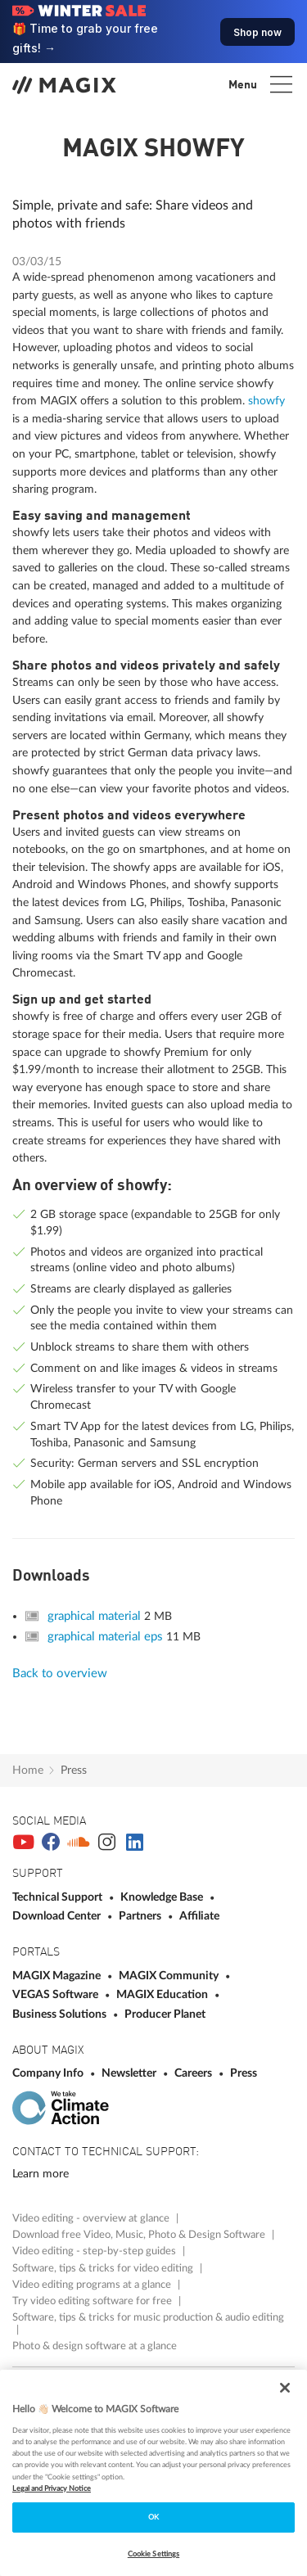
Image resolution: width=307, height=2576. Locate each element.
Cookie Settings (153, 2554)
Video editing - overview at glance (92, 2218)
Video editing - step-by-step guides (95, 2251)
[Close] (285, 2388)
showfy (266, 401)
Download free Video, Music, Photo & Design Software (140, 2235)
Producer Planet (164, 2014)
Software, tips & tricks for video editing (104, 2268)
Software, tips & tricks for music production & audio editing (148, 2317)
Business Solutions (60, 2014)
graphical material (95, 1616)
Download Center (57, 1916)
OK (153, 2517)
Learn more (40, 2174)
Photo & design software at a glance (94, 2346)
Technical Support (58, 1897)
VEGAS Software (56, 1994)
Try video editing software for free (93, 2301)
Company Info (49, 2073)
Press (74, 1770)
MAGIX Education (163, 1994)
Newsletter (130, 2073)
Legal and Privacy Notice (51, 2488)
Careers (194, 2073)
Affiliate (199, 1916)
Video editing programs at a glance (93, 2285)
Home (27, 1770)
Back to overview (59, 1673)
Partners (141, 1916)
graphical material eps (106, 1637)
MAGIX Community (170, 1975)
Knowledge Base (162, 1897)
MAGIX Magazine (57, 1975)
